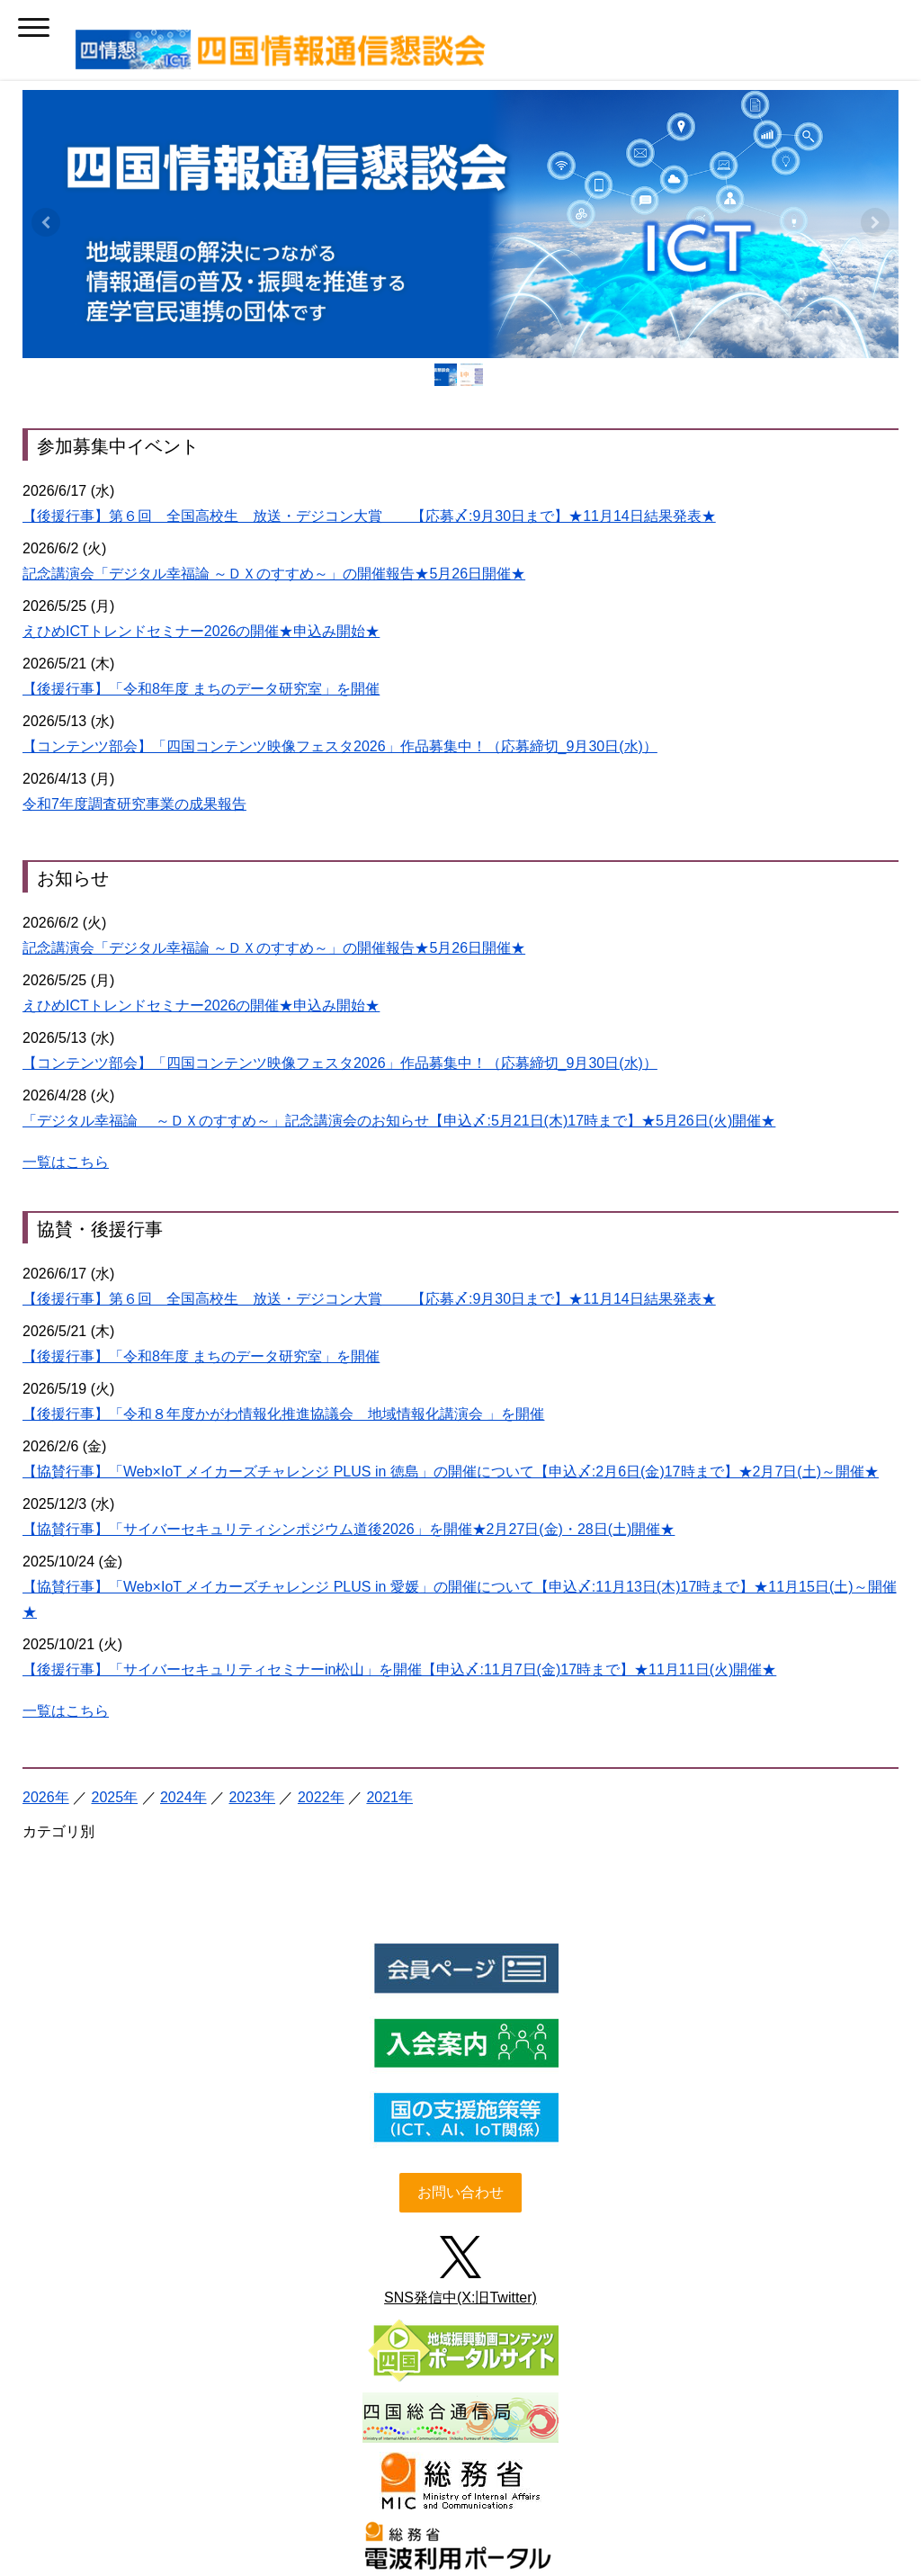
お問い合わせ (460, 1827)
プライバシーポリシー (324, 2473)
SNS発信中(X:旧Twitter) (460, 1933)
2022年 (321, 1433)
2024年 (183, 1433)
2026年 (45, 1433)
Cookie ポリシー (612, 2473)
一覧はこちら (65, 928)
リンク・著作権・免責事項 (475, 2473)
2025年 (114, 1433)
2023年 (251, 1433)
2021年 (389, 1433)
